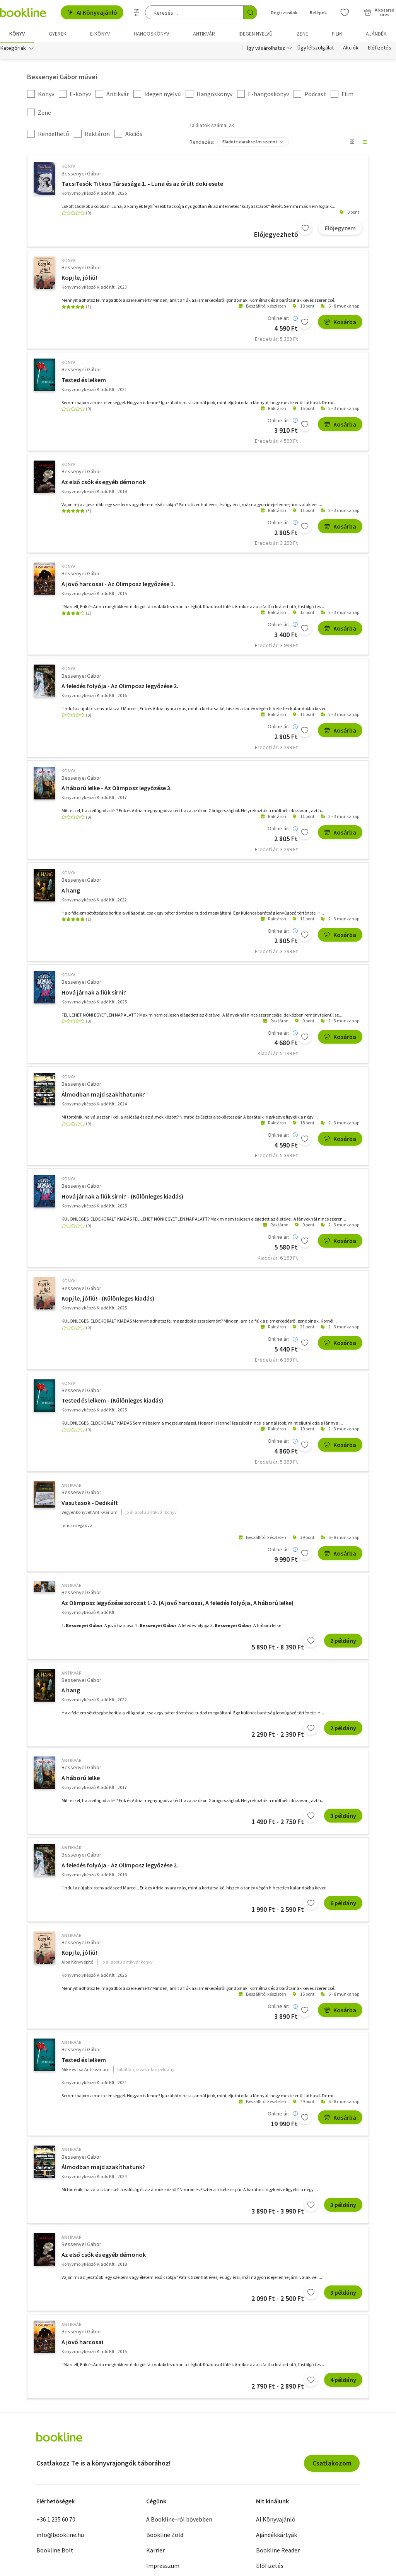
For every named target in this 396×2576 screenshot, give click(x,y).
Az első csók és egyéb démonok (103, 483)
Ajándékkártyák (276, 2536)
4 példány (343, 2381)
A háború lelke (80, 1779)
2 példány (343, 1642)
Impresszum (162, 2567)
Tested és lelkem (83, 381)
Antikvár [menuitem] (204, 33)
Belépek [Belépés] (318, 12)
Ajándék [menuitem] (376, 33)
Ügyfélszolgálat (315, 49)
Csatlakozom (332, 2464)
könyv (68, 168)
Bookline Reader (278, 2552)
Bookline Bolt (54, 2552)
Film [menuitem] (337, 33)
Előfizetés (379, 49)
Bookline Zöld (164, 2536)
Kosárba (340, 324)
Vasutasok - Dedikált (89, 1504)
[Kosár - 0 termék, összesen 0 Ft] (379, 12)
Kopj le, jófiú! (79, 279)
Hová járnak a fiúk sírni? (93, 994)
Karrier (155, 2552)
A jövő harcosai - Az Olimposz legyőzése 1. (118, 585)
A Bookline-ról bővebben (179, 2521)
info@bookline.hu (60, 2536)
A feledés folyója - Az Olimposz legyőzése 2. (119, 687)
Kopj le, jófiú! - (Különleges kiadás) (107, 1300)
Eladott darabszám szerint (250, 143)
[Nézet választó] (352, 143)
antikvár (71, 1486)
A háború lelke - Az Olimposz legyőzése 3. (116, 790)
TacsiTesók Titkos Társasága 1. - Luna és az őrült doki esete (142, 185)
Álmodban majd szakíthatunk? (103, 1096)
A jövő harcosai (82, 2343)
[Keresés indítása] (250, 12)
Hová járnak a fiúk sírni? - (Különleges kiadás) (122, 1198)
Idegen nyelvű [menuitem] (256, 33)
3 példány (343, 1817)
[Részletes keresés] (136, 12)
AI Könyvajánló (92, 12)
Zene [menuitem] (302, 33)
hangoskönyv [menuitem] (151, 33)
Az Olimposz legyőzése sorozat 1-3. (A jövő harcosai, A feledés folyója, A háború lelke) (177, 1604)
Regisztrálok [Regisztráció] (284, 12)
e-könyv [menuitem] (100, 33)
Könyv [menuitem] (17, 33)
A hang (70, 892)
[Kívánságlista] (344, 12)
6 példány (343, 1904)
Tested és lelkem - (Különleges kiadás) (112, 1402)
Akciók (350, 49)
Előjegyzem (340, 229)
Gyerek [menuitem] (58, 33)
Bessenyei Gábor (81, 175)
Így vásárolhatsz (266, 49)
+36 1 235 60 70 (55, 2521)
